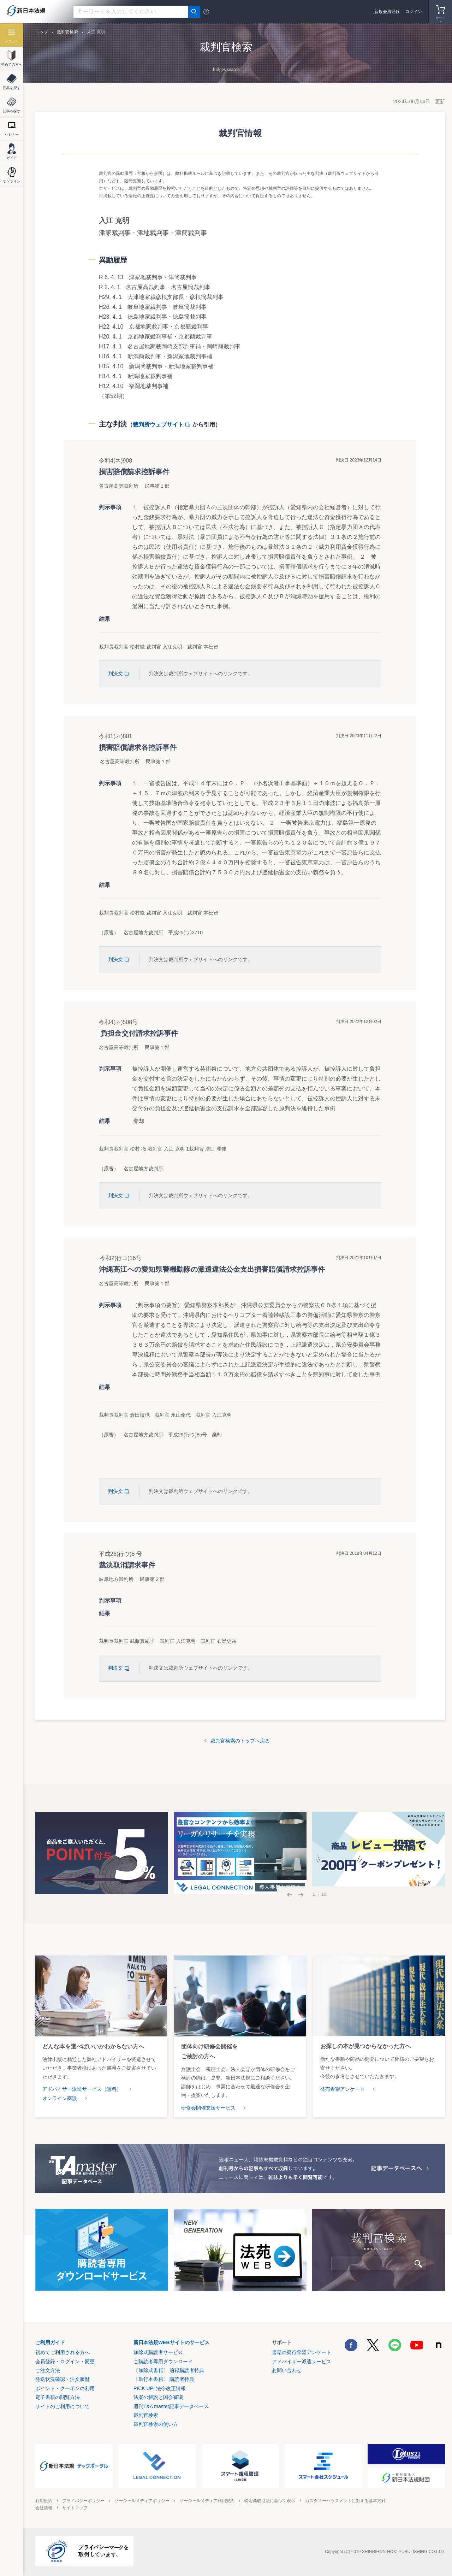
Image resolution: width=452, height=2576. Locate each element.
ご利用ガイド (50, 2342)
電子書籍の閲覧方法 (57, 2397)
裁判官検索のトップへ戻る (240, 1740)
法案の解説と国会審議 (158, 2397)
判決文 (120, 673)
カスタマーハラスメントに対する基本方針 (345, 2500)
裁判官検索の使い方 (155, 2424)
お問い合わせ (287, 2370)
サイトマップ (75, 2507)
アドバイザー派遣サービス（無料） (81, 2089)
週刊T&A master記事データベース (171, 2406)
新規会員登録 (387, 11)
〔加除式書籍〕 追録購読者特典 (168, 2370)
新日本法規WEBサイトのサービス (171, 2342)
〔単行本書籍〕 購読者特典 (163, 2379)
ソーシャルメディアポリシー (142, 2500)
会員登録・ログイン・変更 (65, 2361)
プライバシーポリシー (83, 2500)
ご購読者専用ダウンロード (163, 2361)
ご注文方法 (47, 2370)
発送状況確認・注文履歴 (62, 2379)
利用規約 (43, 2500)
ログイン (413, 11)
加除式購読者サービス (158, 2352)
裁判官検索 (67, 32)
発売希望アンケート (342, 2089)
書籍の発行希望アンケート (301, 2352)
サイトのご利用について (62, 2406)
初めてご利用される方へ (62, 2352)
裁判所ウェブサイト (162, 425)
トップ (41, 32)
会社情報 (43, 2507)
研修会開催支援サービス (208, 2108)
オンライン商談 (59, 2098)
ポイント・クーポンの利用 (65, 2388)
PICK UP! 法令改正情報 (159, 2388)
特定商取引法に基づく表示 (269, 2500)
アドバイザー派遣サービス (301, 2361)
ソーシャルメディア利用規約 (206, 2500)
